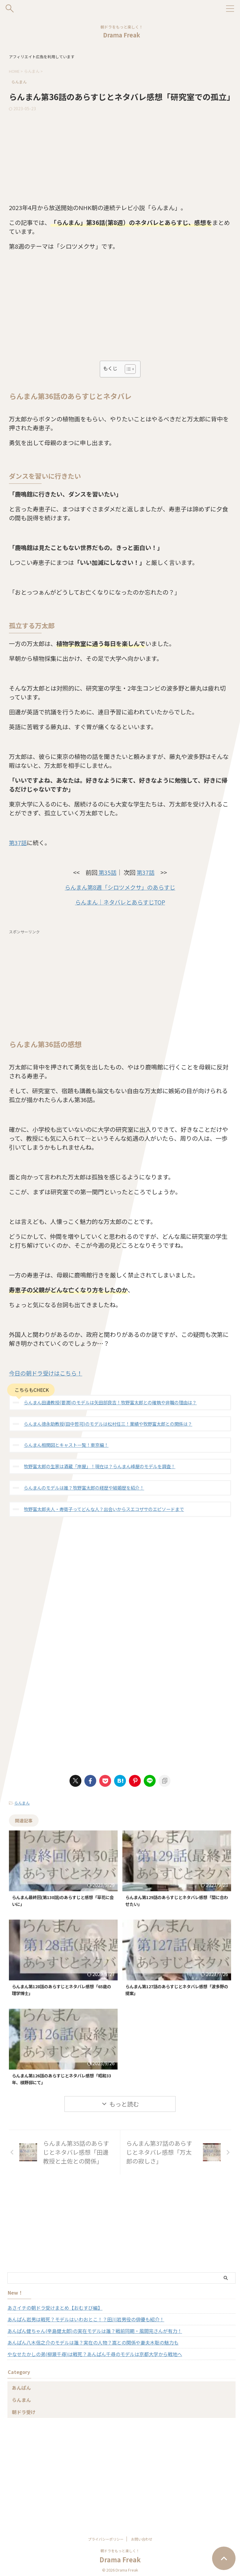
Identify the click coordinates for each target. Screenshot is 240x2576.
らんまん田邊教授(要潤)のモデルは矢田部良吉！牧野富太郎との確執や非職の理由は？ (110, 1402)
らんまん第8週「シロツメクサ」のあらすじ (120, 887)
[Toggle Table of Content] (127, 369)
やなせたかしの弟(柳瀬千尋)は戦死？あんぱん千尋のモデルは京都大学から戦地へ (94, 2355)
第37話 (18, 842)
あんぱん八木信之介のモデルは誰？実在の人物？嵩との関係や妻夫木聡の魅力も (93, 2344)
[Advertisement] (120, 155)
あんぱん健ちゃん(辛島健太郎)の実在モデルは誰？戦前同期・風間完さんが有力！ (94, 2332)
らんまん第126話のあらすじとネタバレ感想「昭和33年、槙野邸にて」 (58, 2080)
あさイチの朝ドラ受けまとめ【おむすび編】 (54, 2309)
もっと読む (124, 2105)
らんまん (22, 1803)
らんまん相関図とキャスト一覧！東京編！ (66, 1444)
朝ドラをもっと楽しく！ (120, 2548)
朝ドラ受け (24, 2413)
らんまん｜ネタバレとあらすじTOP (120, 902)
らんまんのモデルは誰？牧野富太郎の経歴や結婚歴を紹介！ (84, 1487)
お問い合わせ (141, 2536)
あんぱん (21, 2389)
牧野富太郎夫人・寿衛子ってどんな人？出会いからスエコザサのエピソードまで (104, 1509)
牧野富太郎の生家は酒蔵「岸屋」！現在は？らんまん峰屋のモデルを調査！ (99, 1466)
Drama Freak (121, 35)
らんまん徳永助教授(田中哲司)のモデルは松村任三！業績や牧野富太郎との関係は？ (108, 1423)
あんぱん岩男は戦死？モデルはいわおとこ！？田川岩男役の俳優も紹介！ (85, 2321)
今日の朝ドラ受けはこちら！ (47, 1373)
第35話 (106, 872)
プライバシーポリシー (106, 2536)
